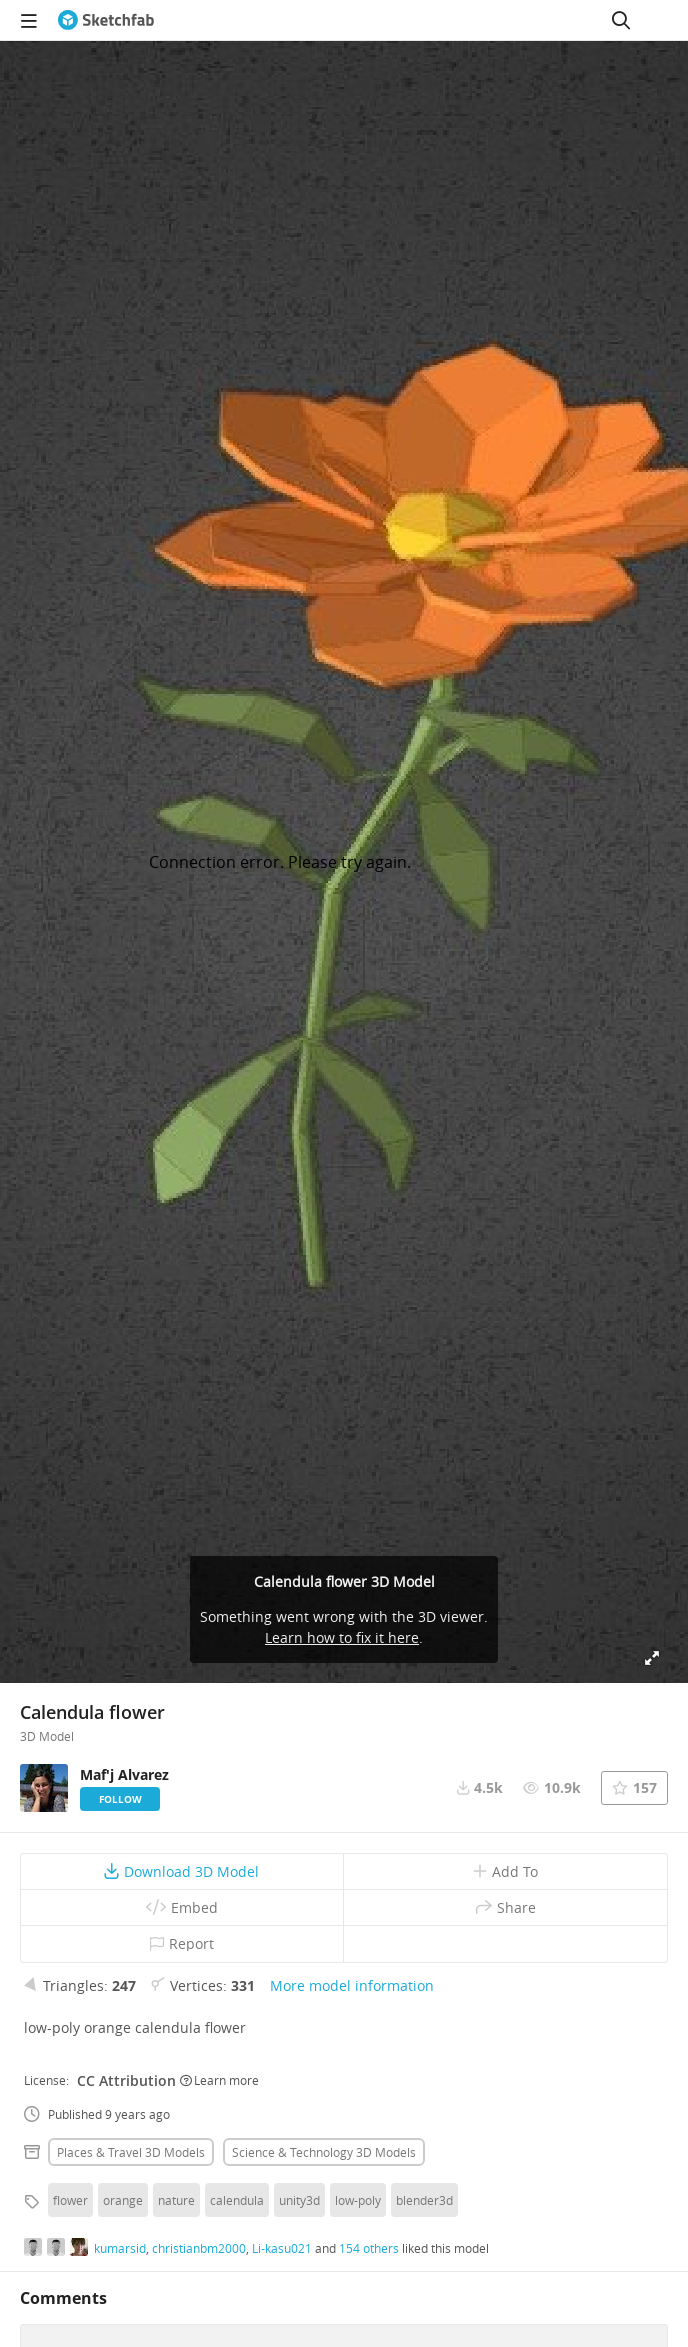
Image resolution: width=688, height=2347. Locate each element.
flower (70, 2200)
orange (123, 2200)
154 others (369, 2248)
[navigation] (29, 20)
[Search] (621, 20)
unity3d (299, 2200)
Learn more (219, 2080)
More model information (352, 1985)
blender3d (424, 2200)
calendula (237, 2200)
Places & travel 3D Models (131, 2152)
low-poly (358, 2200)
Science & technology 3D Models (324, 2152)
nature (176, 2200)
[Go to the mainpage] (106, 20)
